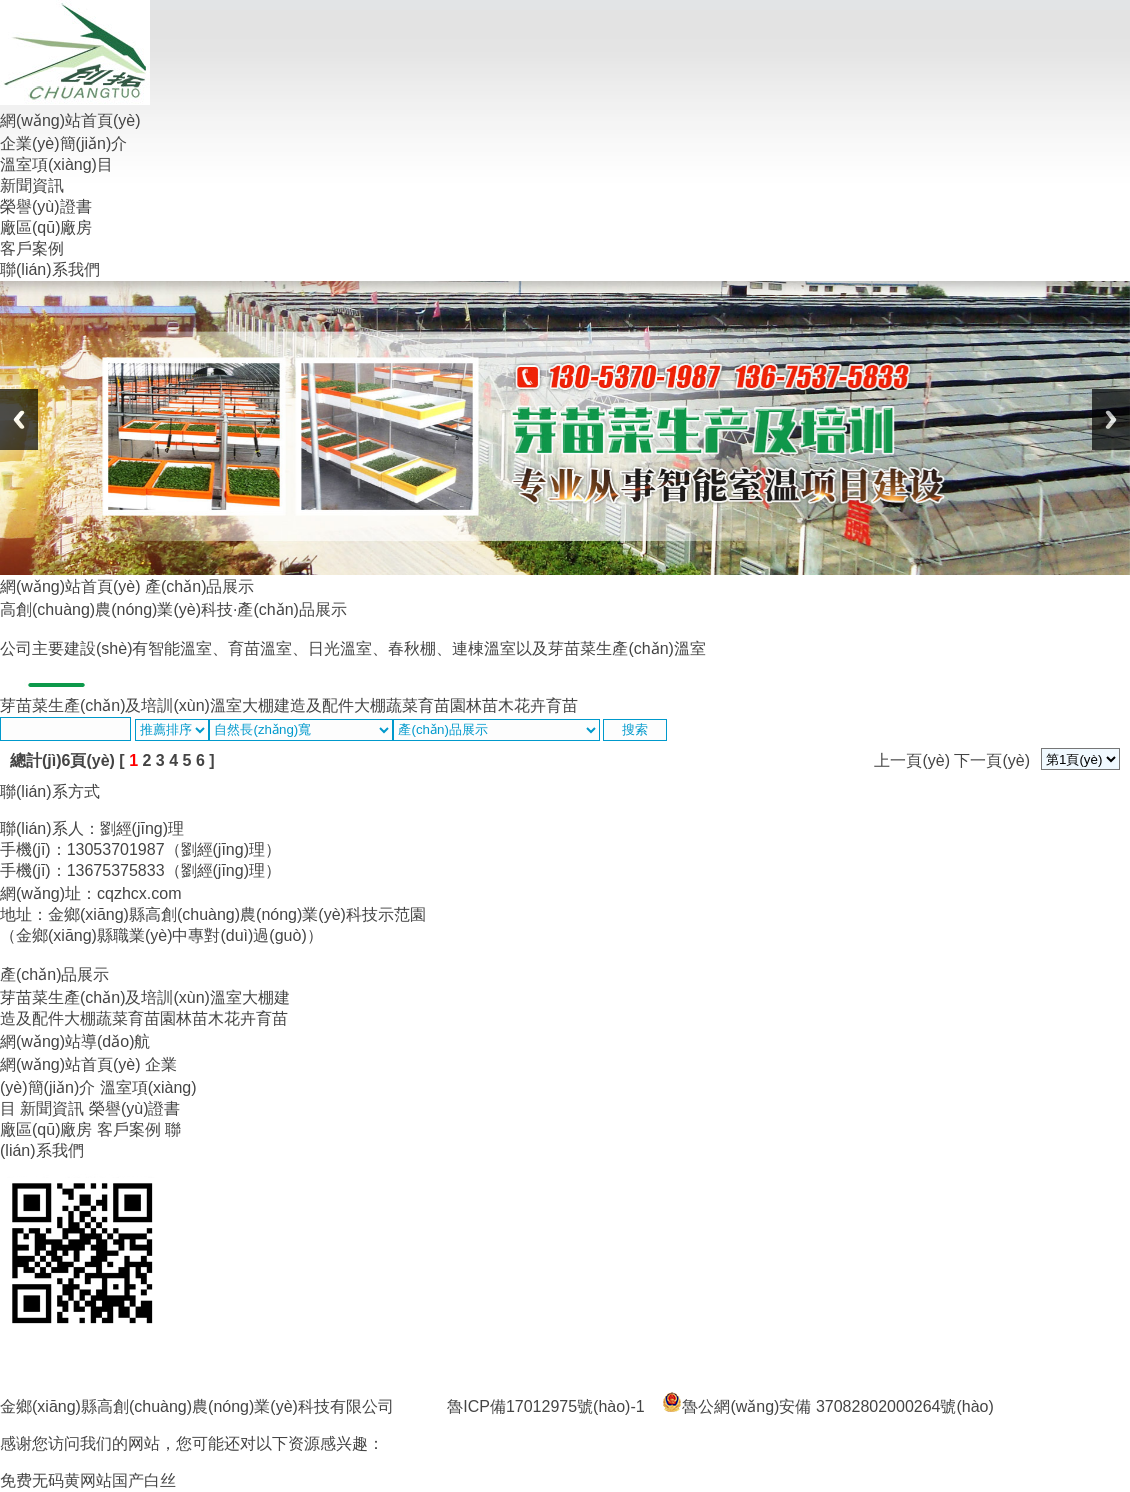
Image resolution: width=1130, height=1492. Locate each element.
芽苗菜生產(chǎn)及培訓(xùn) (105, 705)
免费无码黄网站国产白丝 (88, 1480)
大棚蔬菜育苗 (402, 705)
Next (1111, 419)
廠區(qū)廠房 (46, 227)
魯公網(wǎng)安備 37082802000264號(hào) (827, 1406)
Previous (19, 419)
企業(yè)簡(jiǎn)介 (63, 143)
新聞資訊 (32, 185)
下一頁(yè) (992, 760)
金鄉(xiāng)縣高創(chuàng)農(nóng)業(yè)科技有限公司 (197, 1406)
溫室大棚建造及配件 (282, 705)
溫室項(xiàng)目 (56, 164)
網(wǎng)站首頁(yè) (70, 120)
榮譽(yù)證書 (46, 206)
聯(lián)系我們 (50, 269)
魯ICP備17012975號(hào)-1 (545, 1406)
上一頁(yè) (912, 760)
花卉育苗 (546, 705)
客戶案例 (32, 248)
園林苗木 (482, 705)
